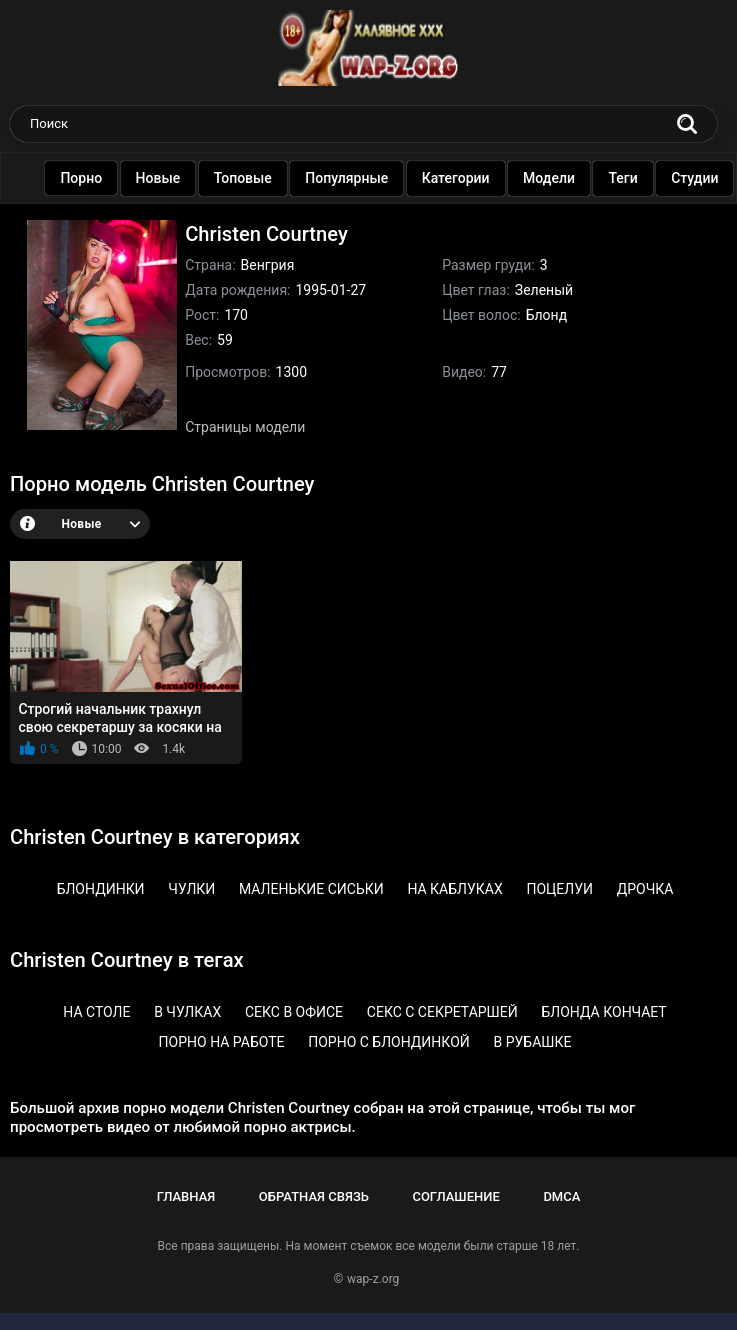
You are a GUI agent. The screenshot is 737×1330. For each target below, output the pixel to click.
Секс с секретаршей (442, 1012)
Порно (87, 178)
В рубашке (533, 1042)
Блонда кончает (603, 1012)
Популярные (352, 178)
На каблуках (454, 889)
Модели (555, 178)
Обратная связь (314, 1196)
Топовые (248, 178)
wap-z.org (373, 1279)
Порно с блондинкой (389, 1042)
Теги (628, 178)
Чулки (191, 889)
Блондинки (101, 889)
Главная (186, 1196)
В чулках (187, 1012)
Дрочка (645, 889)
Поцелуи (559, 889)
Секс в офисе (294, 1012)
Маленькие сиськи (311, 889)
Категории (461, 178)
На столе (96, 1012)
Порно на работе (222, 1042)
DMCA (561, 1196)
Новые (163, 178)
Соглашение (455, 1196)
